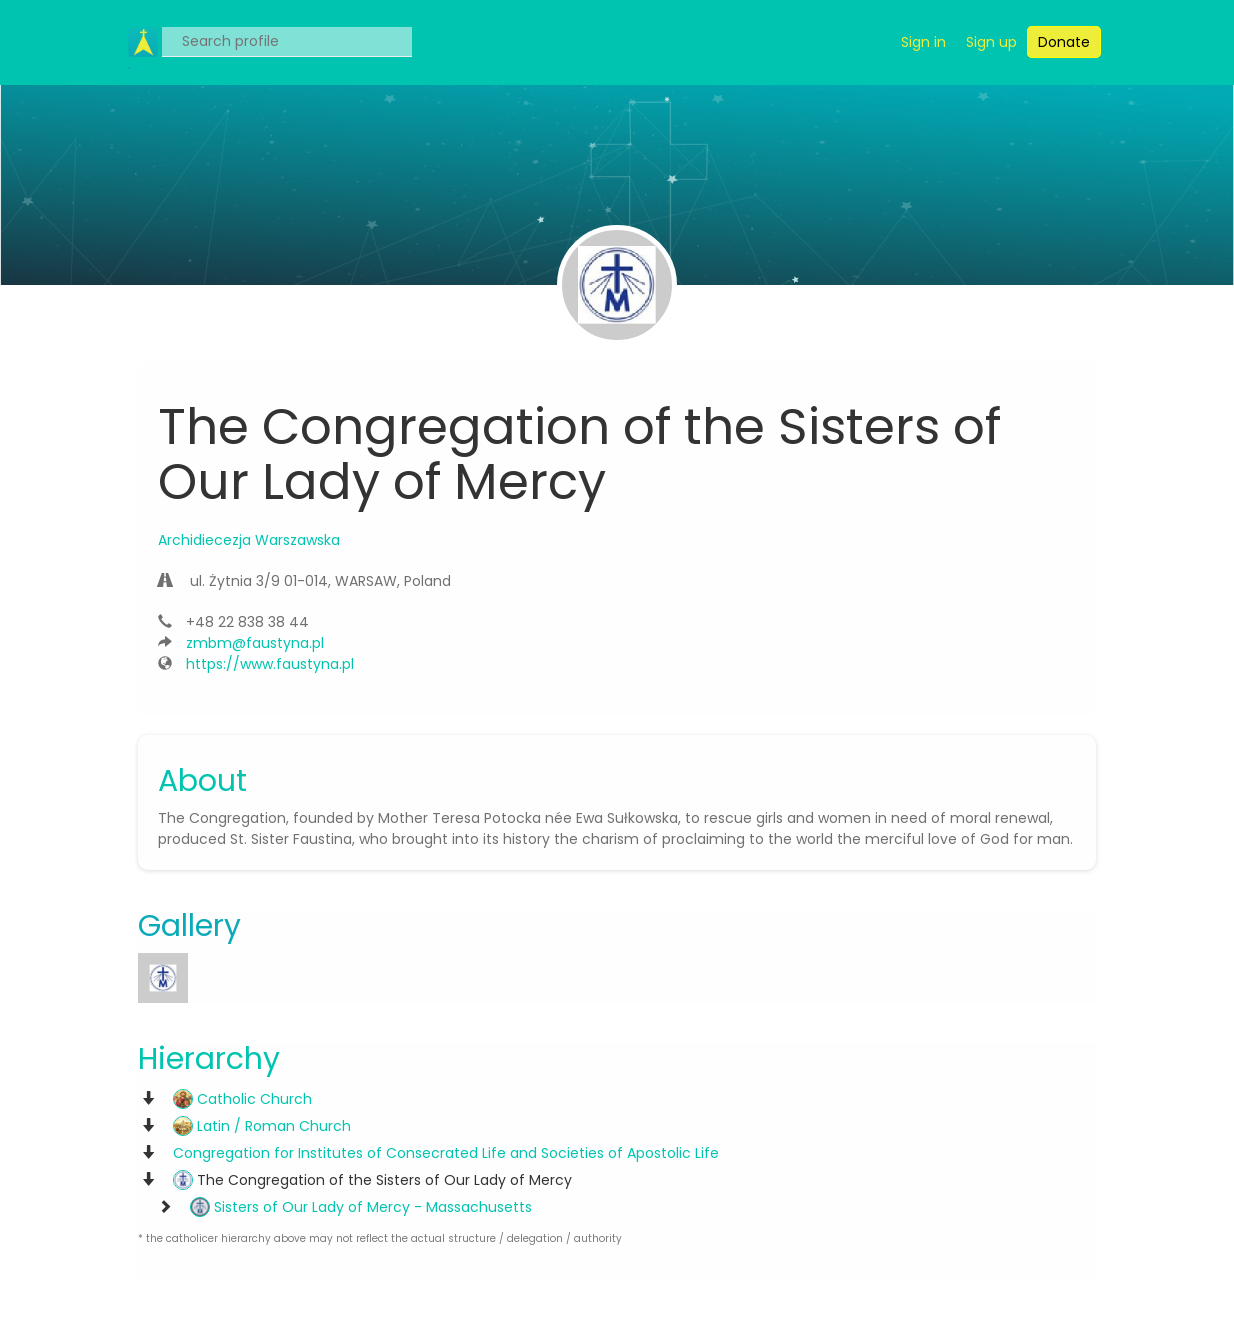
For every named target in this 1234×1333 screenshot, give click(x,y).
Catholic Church (242, 1099)
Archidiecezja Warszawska (249, 540)
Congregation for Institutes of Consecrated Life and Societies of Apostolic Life (446, 1153)
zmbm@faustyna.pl (255, 643)
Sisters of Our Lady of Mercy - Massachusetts (361, 1207)
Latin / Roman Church (262, 1126)
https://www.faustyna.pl (270, 664)
